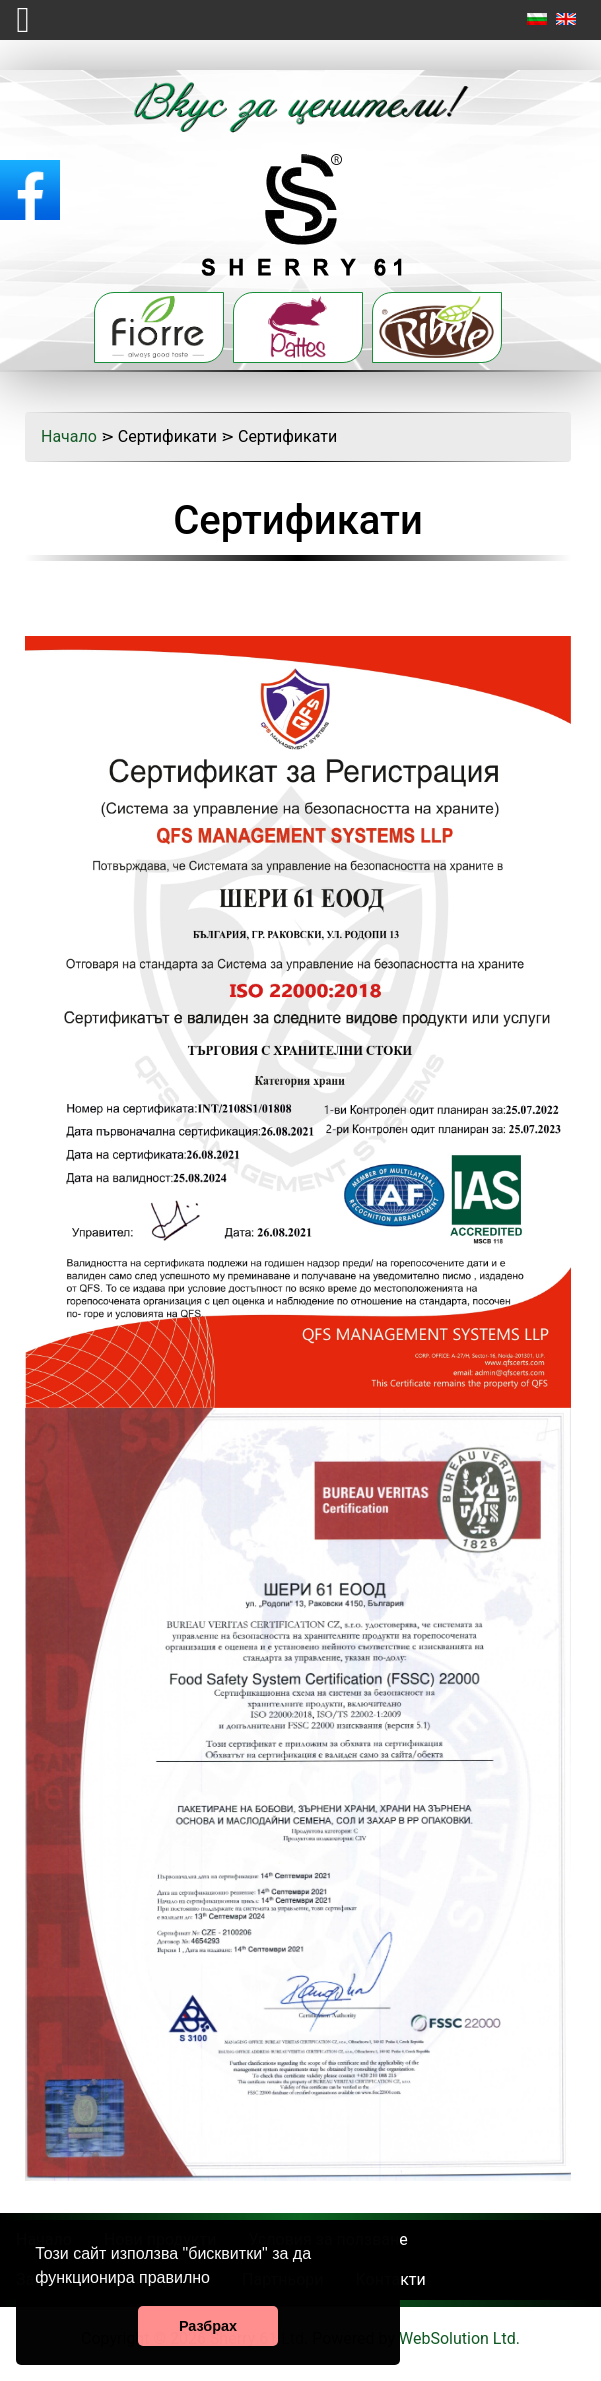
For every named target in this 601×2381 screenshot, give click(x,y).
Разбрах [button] (208, 2326)
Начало (69, 436)
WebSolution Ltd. (459, 2338)
